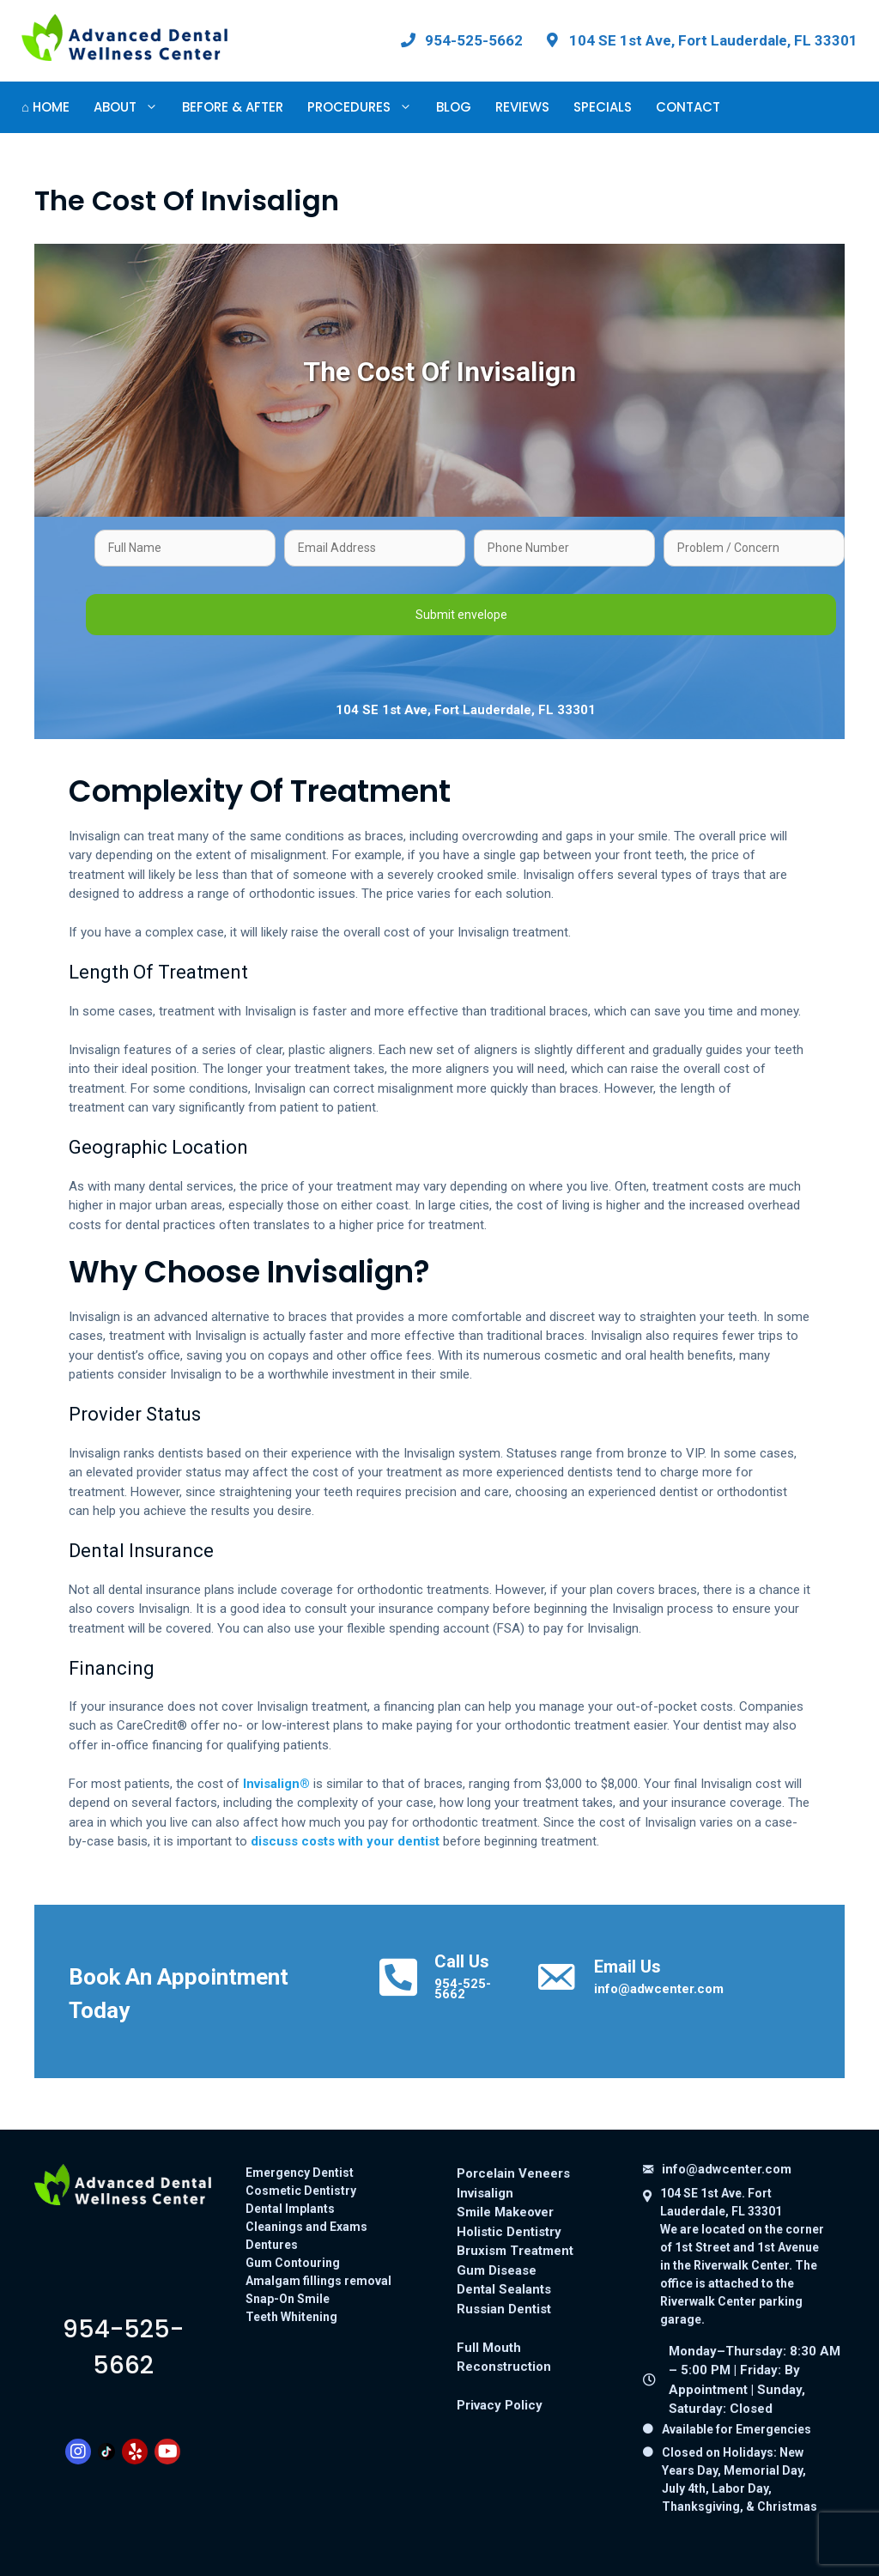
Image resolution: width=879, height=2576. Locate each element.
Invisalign (485, 2193)
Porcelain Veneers (513, 2173)
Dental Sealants (504, 2289)
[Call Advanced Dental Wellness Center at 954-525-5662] (461, 40)
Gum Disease (496, 2270)
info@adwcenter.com (659, 1989)
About (132, 107)
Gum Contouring (293, 2263)
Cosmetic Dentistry (301, 2190)
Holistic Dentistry (509, 2232)
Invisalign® (276, 1783)
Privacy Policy (500, 2405)
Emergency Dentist (300, 2172)
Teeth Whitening (291, 2317)
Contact (688, 107)
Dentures (272, 2245)
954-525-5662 (462, 1989)
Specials (602, 107)
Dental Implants (290, 2208)
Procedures (365, 107)
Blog (453, 107)
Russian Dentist (504, 2309)
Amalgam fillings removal (318, 2281)
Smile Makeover (505, 2212)
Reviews (522, 107)
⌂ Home (45, 107)
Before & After (232, 107)
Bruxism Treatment (515, 2250)
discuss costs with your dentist (345, 1841)
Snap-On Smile (288, 2299)
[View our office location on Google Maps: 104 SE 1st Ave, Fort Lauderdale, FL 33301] (700, 40)
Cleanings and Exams (306, 2227)
